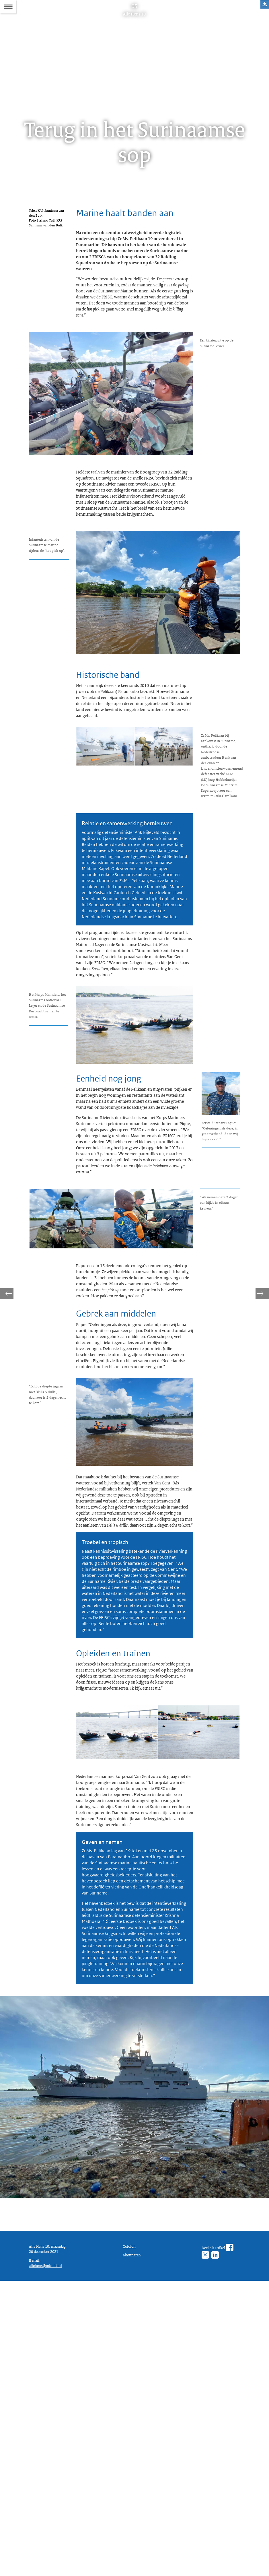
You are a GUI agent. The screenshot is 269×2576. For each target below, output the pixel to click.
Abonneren (133, 2541)
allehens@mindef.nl (47, 2559)
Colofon (130, 2531)
